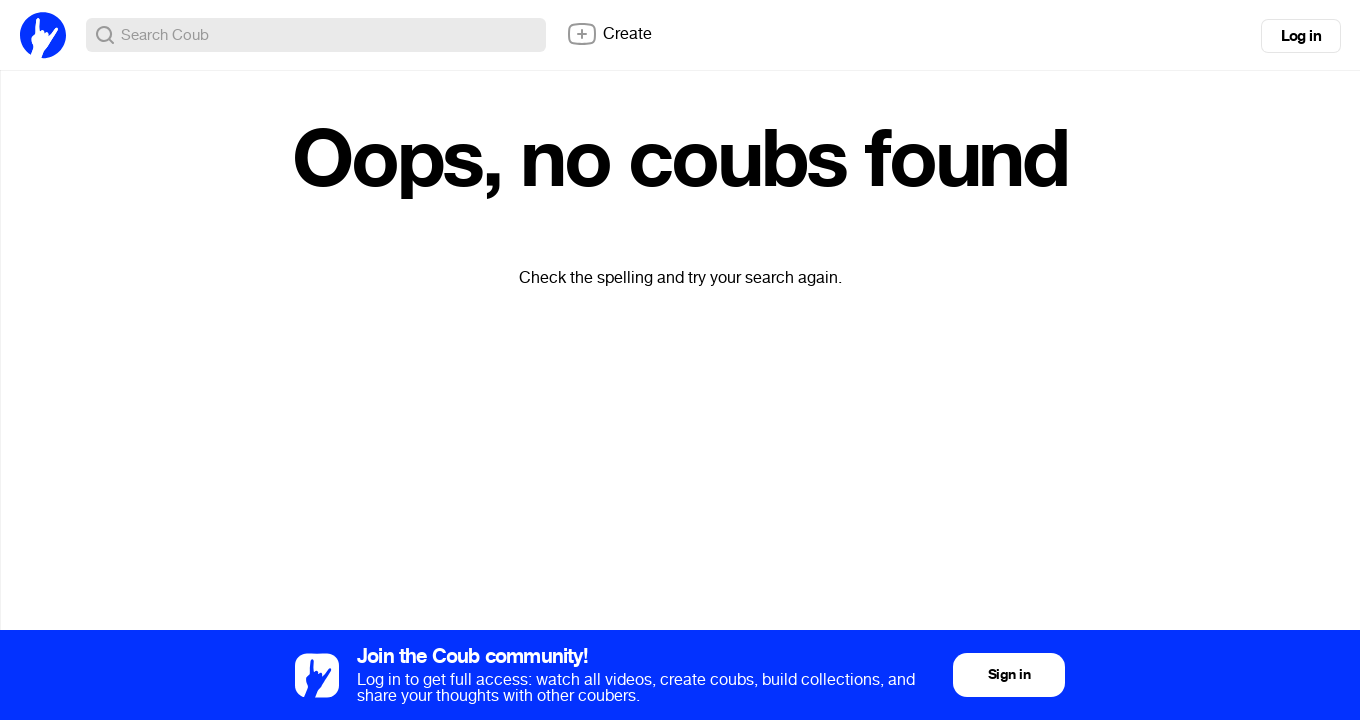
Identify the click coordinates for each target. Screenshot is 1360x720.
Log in (1301, 36)
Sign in (1009, 674)
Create (609, 34)
